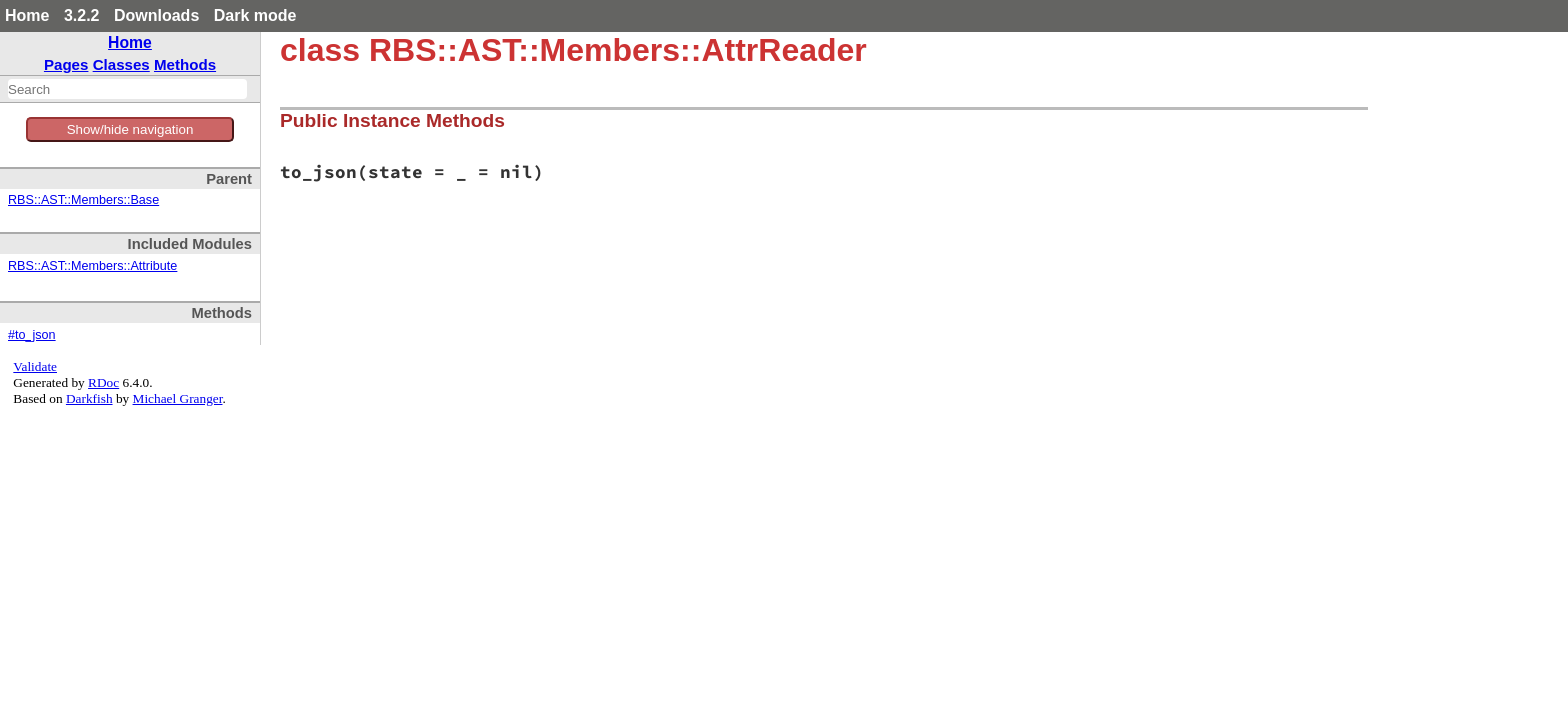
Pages (66, 64)
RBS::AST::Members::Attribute (92, 266)
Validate (35, 366)
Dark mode (255, 15)
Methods (185, 64)
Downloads (156, 15)
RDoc (103, 382)
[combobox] (127, 89)
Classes (121, 64)
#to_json (32, 335)
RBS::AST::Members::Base (83, 200)
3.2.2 (82, 15)
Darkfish (89, 398)
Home (27, 15)
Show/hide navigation (130, 129)
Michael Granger (178, 398)
